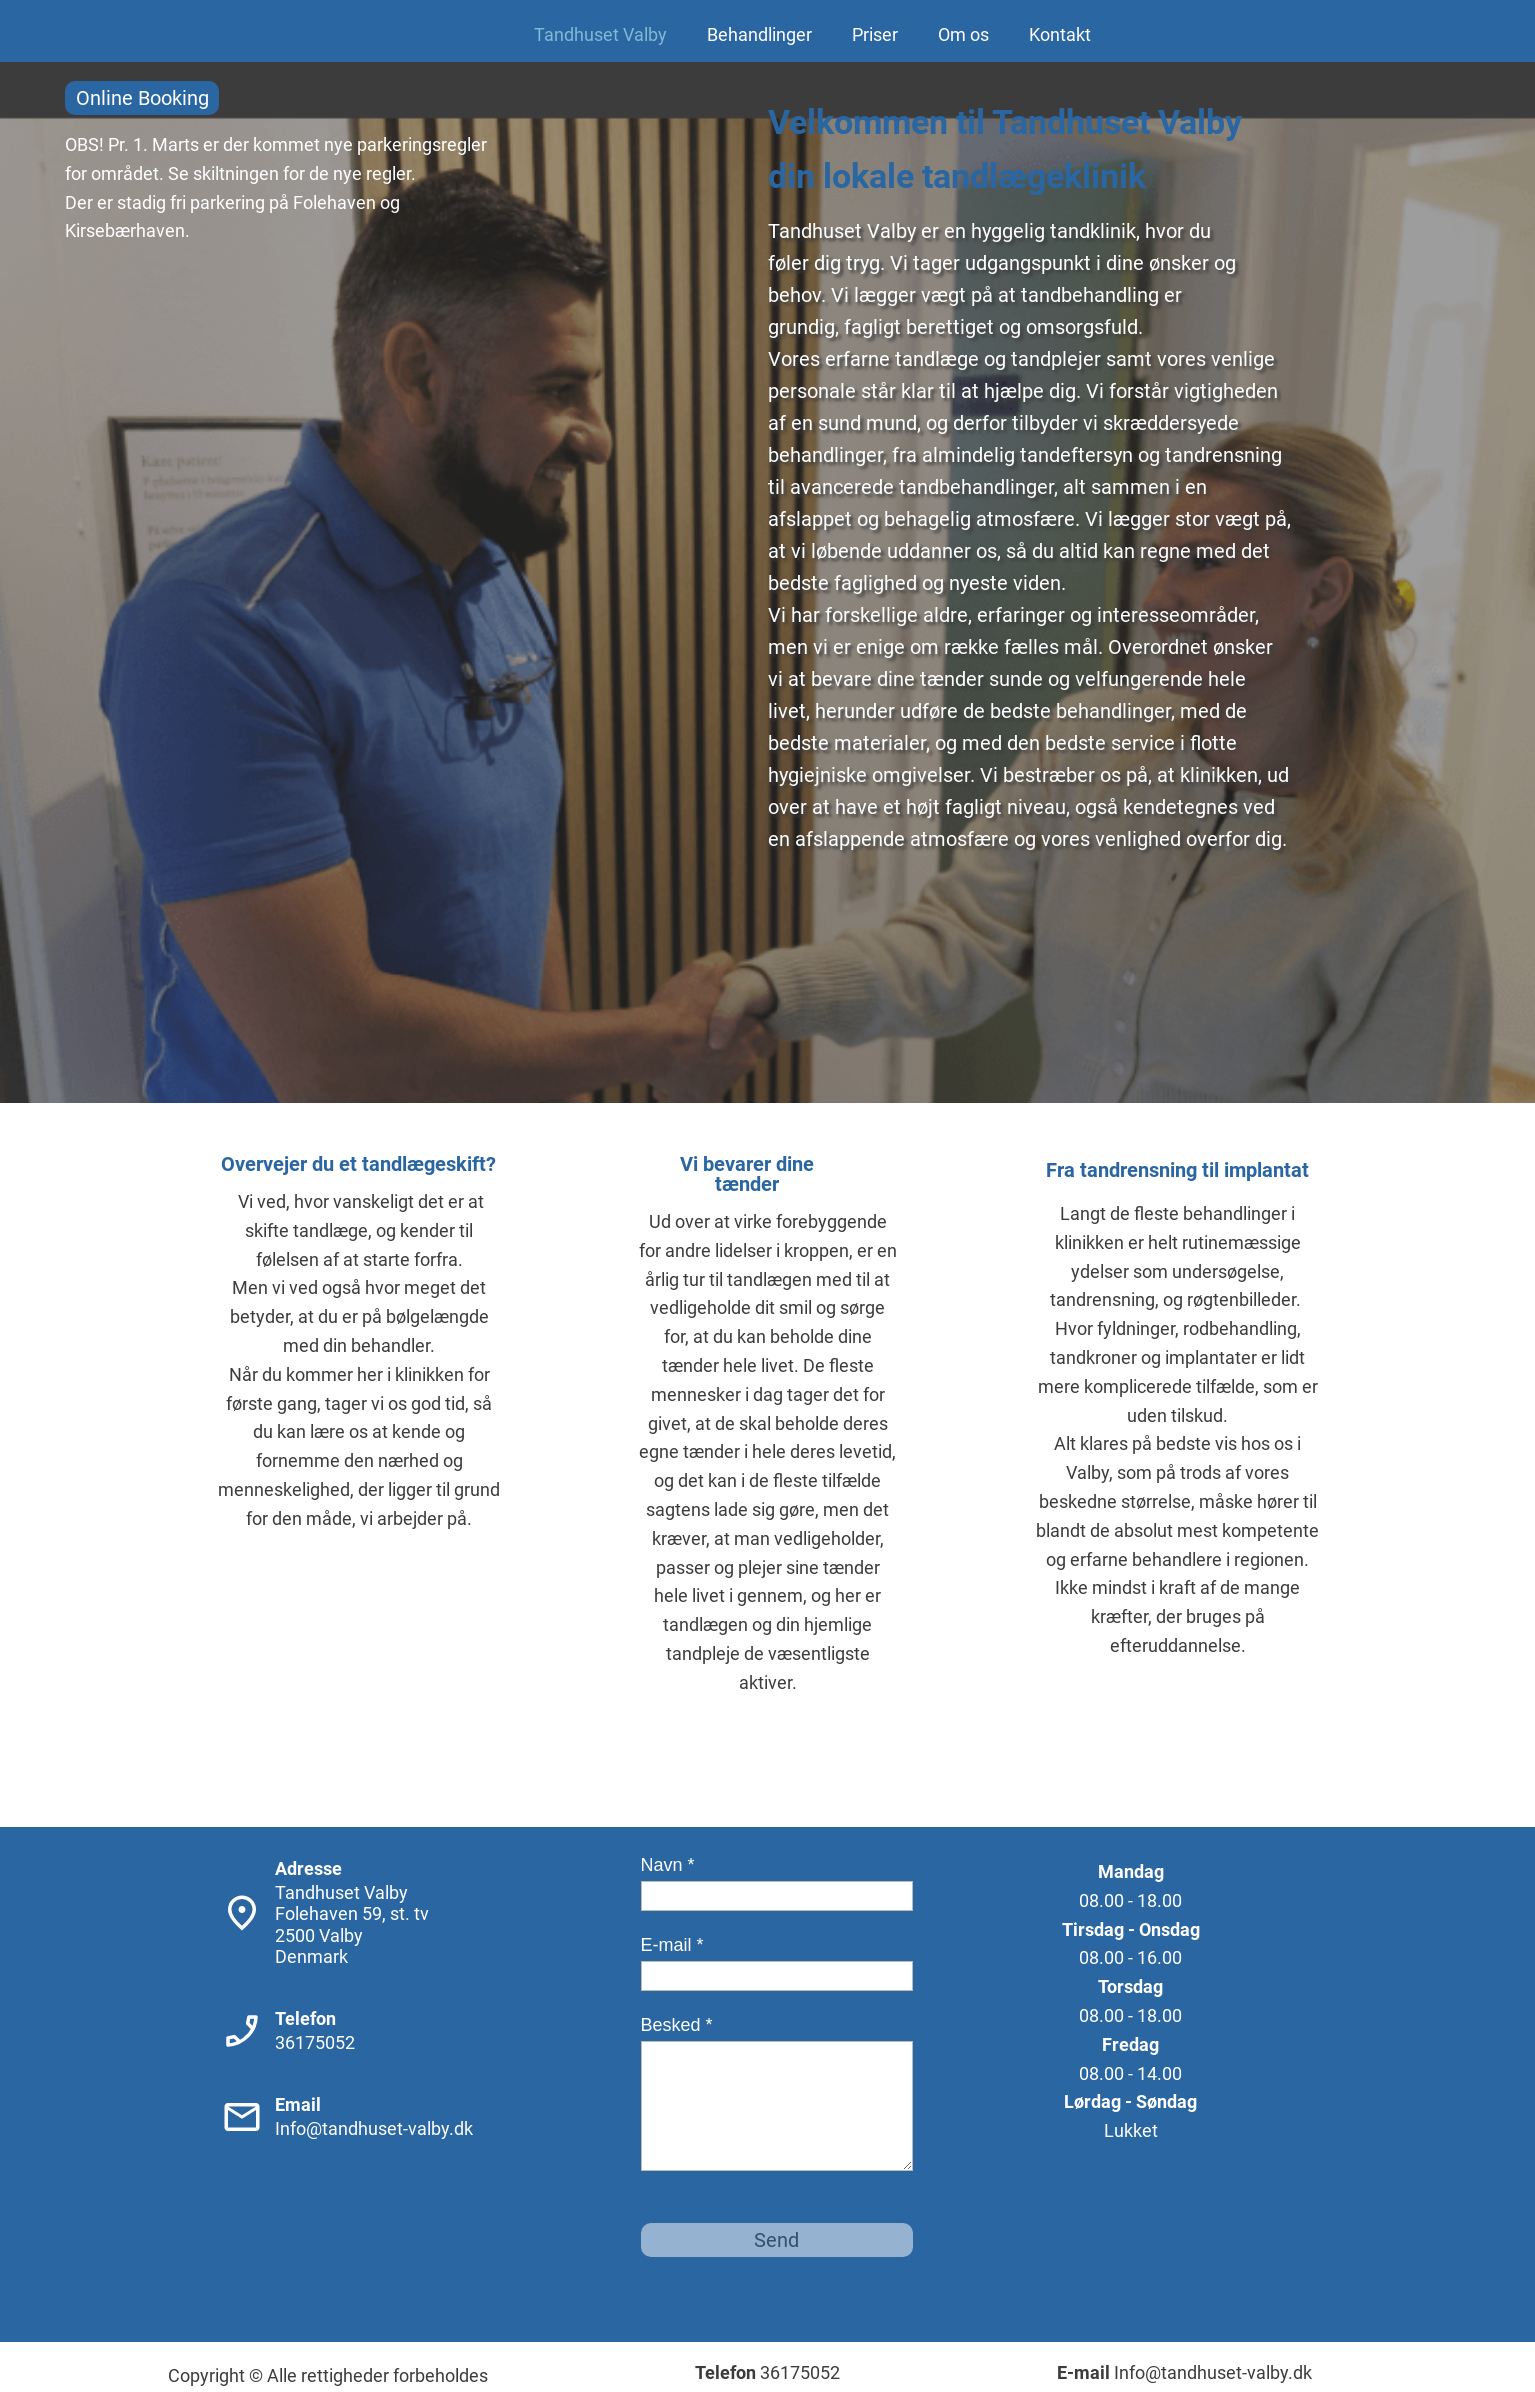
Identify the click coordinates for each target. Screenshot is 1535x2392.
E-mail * (672, 1945)
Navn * (668, 1865)
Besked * (677, 2025)
